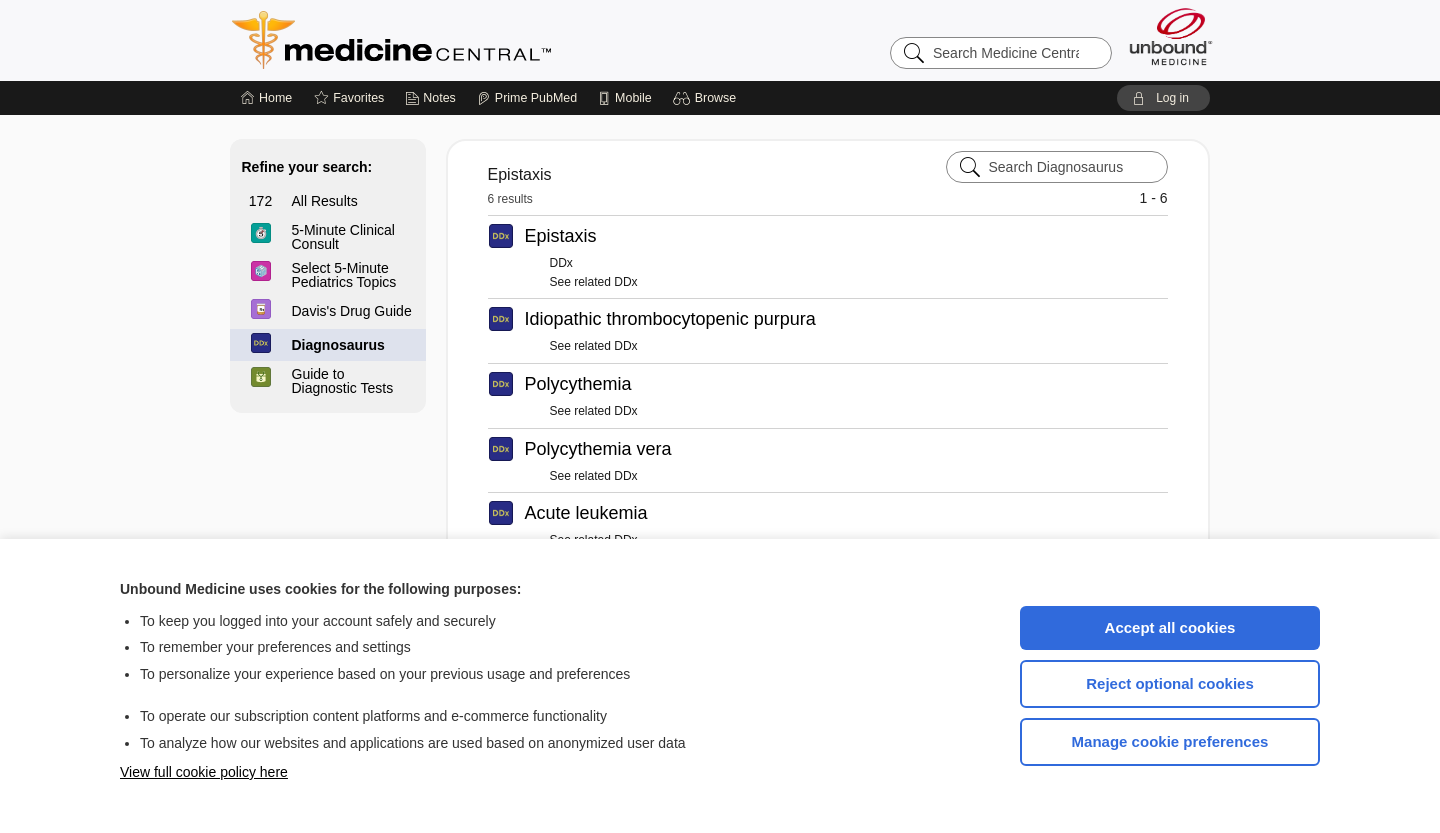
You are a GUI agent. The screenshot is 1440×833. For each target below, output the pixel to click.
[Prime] (527, 98)
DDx (561, 263)
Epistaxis (561, 236)
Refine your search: (307, 167)
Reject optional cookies (1170, 683)
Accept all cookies (1170, 627)
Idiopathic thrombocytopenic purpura (670, 319)
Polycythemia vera (598, 449)
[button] (707, 98)
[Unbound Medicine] (1171, 36)
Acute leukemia (586, 513)
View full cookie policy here (204, 772)
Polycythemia (578, 384)
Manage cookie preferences (1170, 741)
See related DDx (594, 282)
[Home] (266, 98)
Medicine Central (480, 40)
